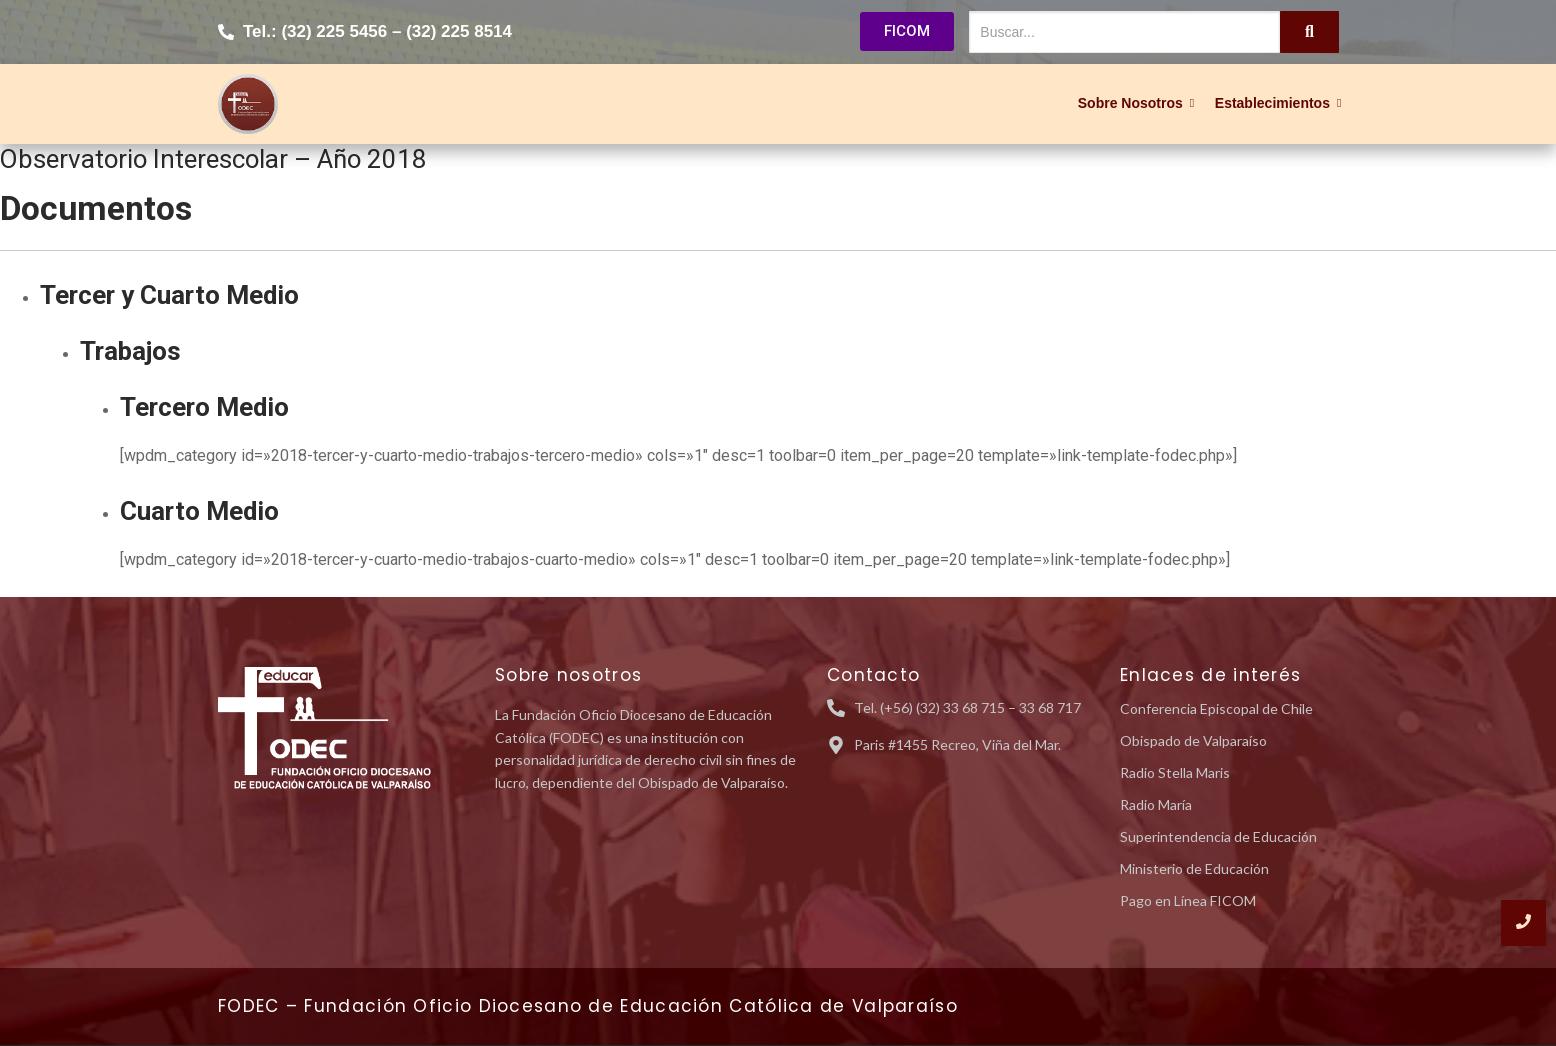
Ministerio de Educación (1194, 868)
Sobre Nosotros (1133, 103)
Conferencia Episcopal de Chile (1216, 708)
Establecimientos (1275, 103)
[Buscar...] (1124, 32)
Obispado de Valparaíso (1193, 740)
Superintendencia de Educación (1218, 836)
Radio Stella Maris (1175, 772)
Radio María (1156, 804)
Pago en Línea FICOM (1188, 900)
